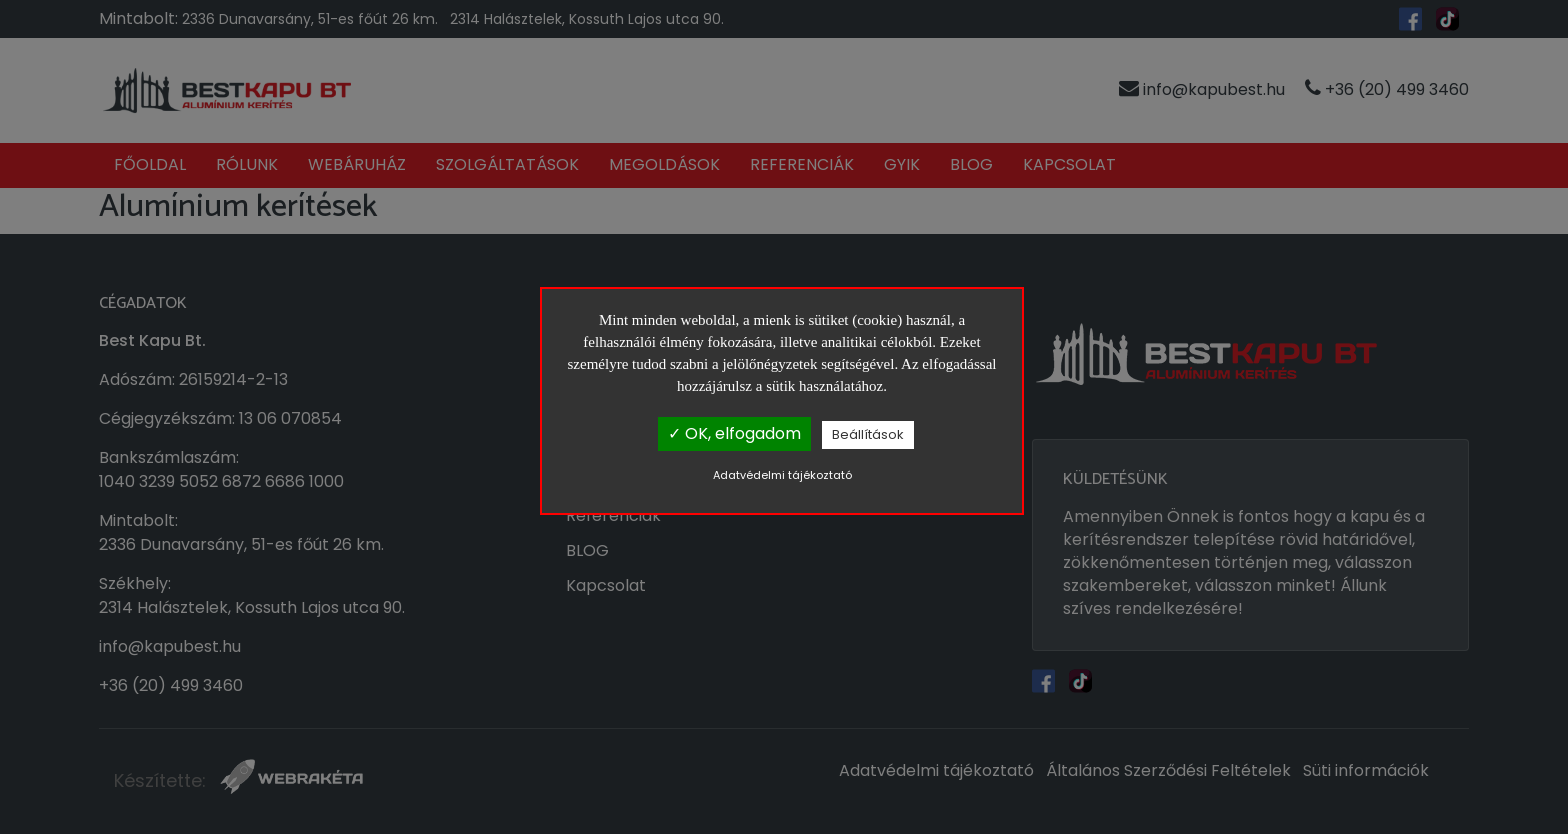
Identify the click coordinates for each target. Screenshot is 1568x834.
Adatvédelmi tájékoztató (782, 475)
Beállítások (868, 434)
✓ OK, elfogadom (734, 433)
